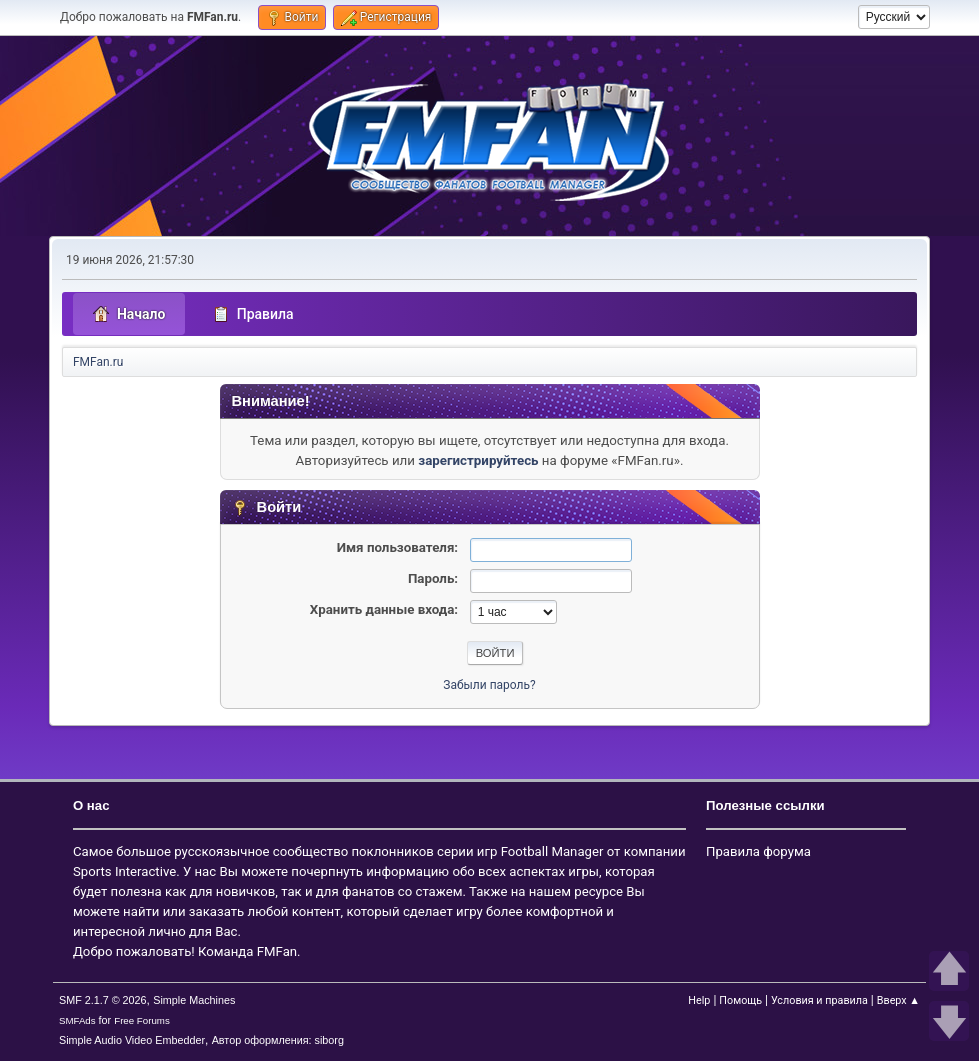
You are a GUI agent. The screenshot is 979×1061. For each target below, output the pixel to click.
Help (699, 1000)
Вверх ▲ (898, 1000)
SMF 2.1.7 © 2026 (103, 1000)
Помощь (740, 1000)
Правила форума (758, 851)
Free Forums (142, 1020)
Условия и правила (819, 1000)
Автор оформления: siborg (278, 1040)
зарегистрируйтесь (478, 460)
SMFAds (77, 1020)
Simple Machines (194, 1000)
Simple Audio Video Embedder (132, 1040)
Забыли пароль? (489, 685)
